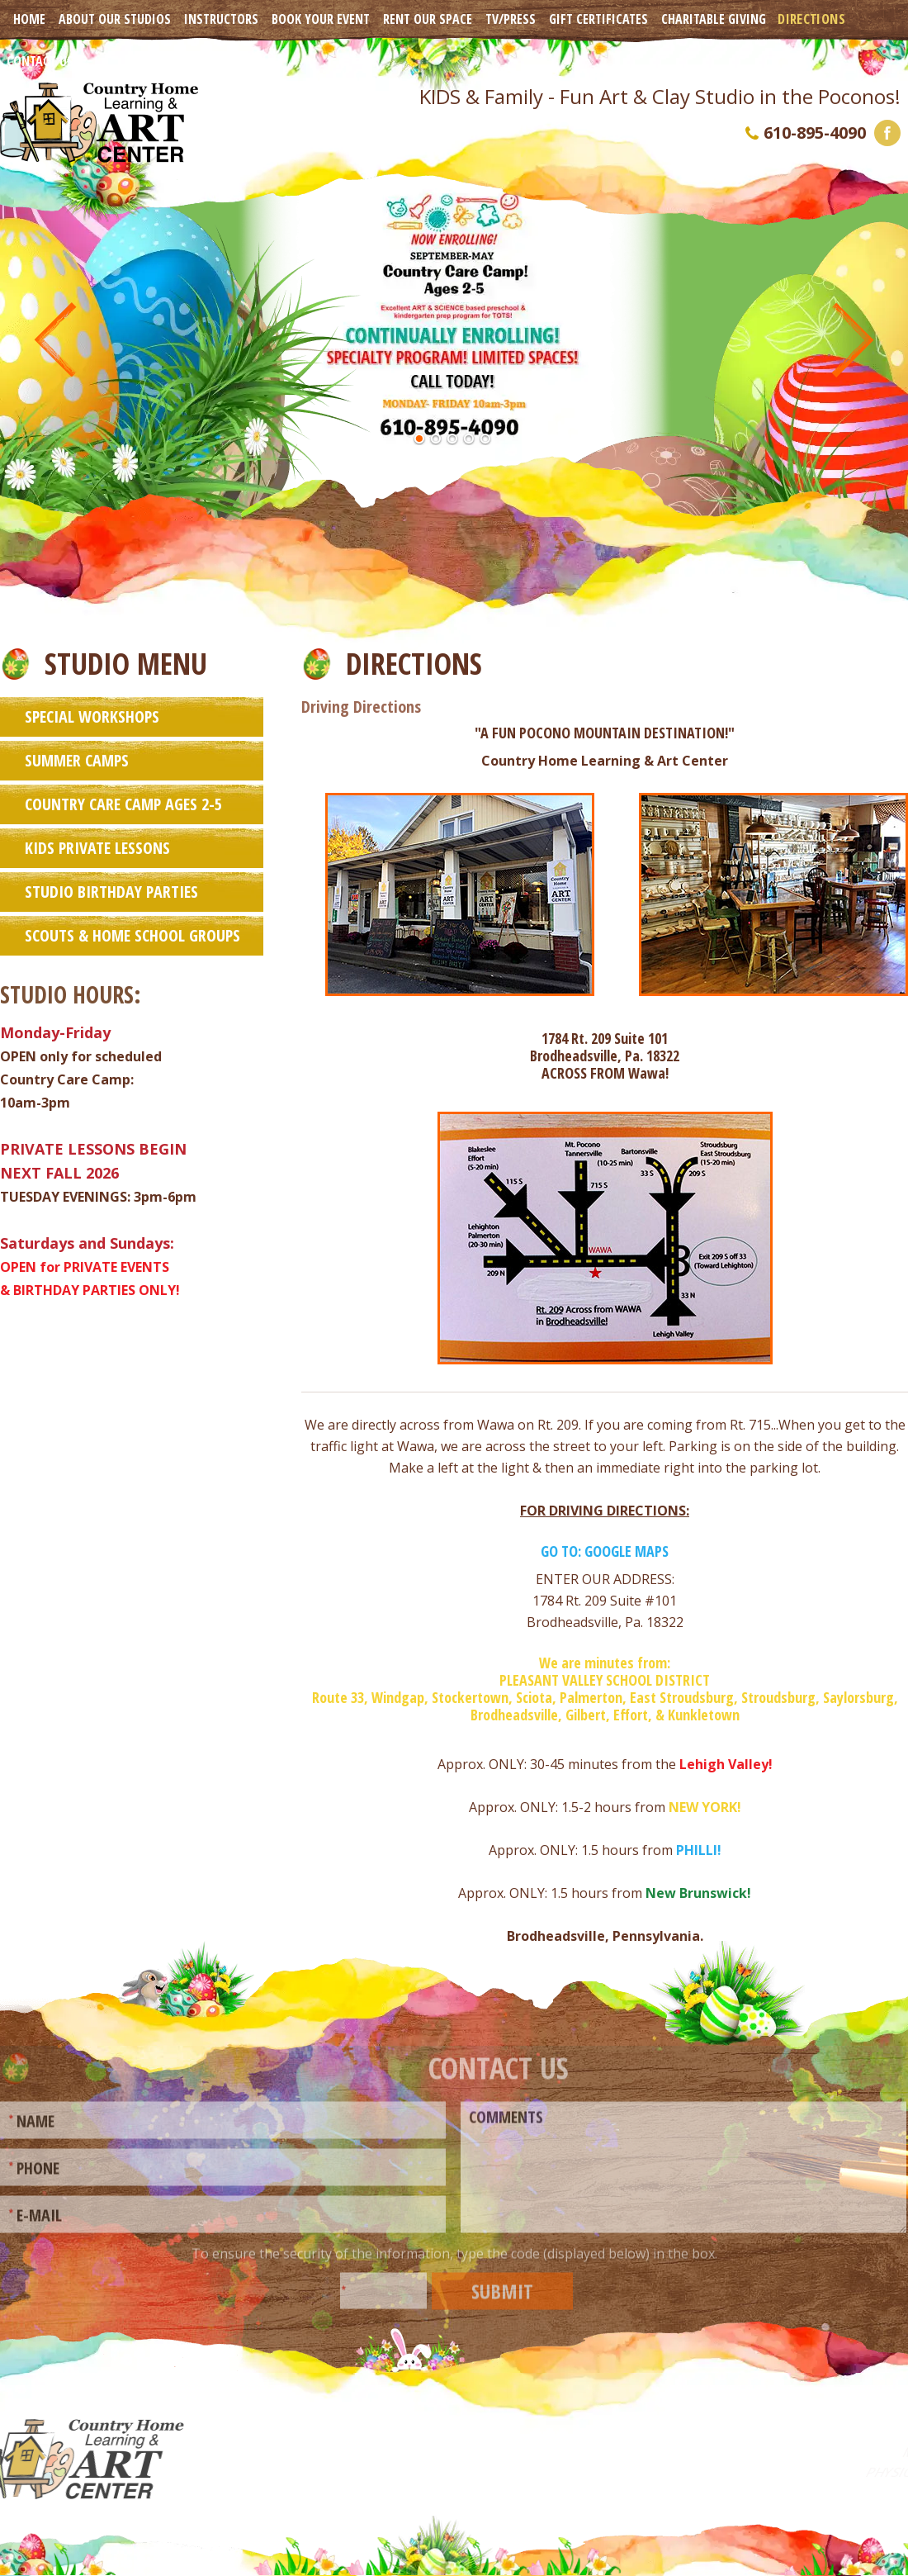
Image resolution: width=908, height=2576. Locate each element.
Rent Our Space (427, 19)
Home (29, 19)
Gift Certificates (598, 19)
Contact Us (40, 61)
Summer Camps (77, 759)
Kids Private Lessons (97, 847)
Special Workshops (92, 715)
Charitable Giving (713, 19)
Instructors (221, 19)
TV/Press (510, 19)
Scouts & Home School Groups (132, 934)
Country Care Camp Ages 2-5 (123, 803)
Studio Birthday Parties (111, 891)
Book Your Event (321, 19)
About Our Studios (115, 19)
